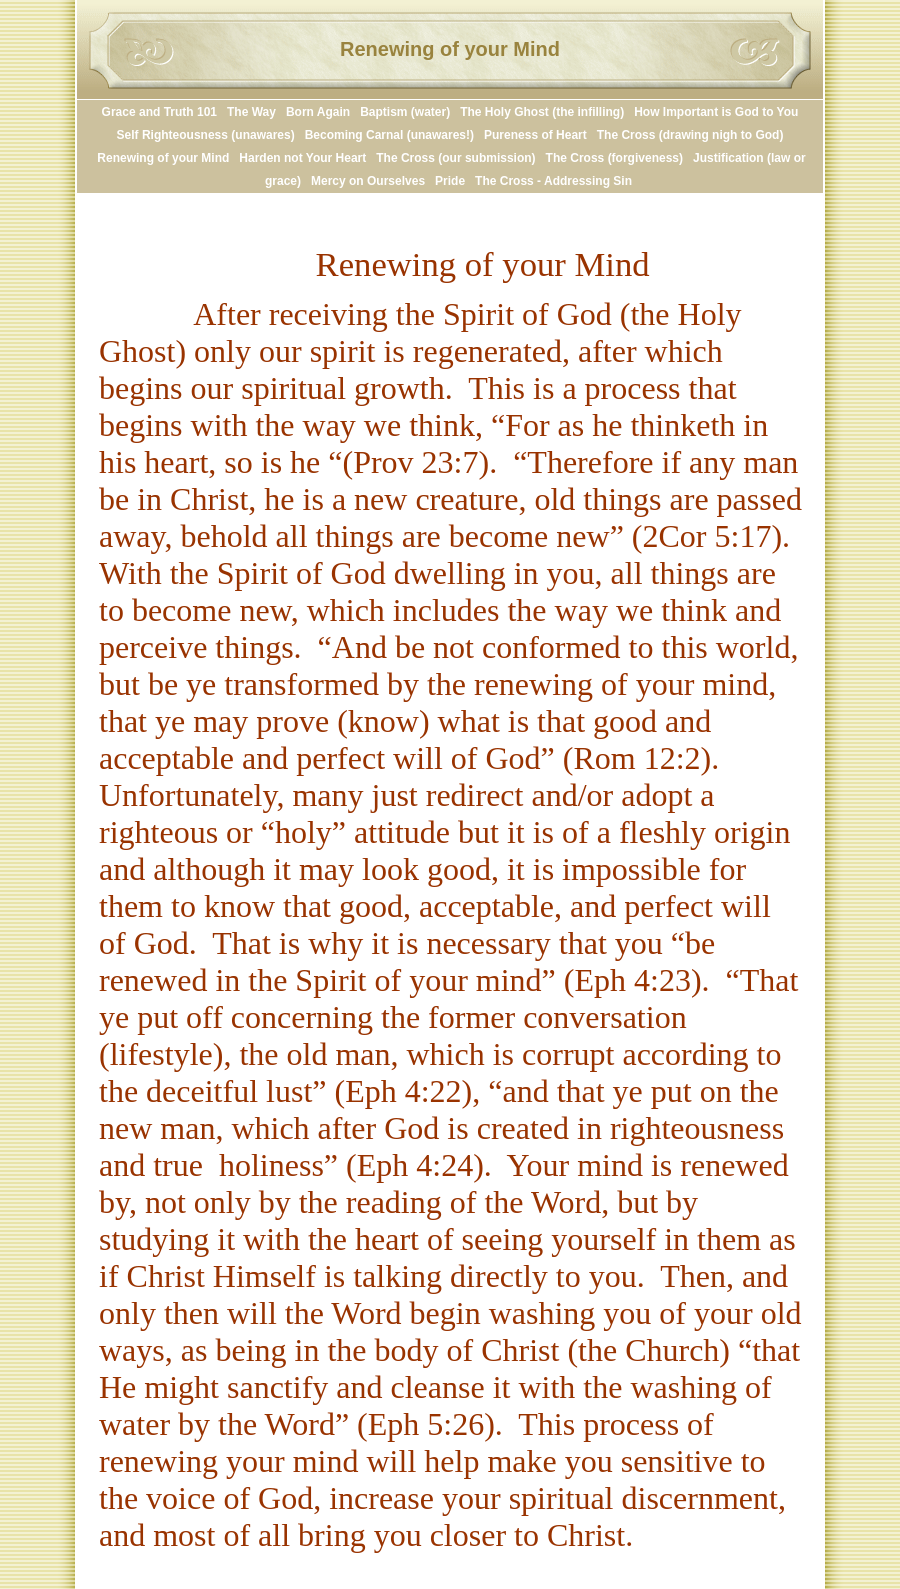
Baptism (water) (405, 112)
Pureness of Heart (535, 135)
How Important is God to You (716, 112)
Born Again (318, 112)
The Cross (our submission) (455, 158)
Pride (450, 181)
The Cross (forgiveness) (614, 158)
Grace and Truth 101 (159, 112)
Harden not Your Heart (302, 158)
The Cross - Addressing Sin (553, 181)
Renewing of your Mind (163, 158)
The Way (251, 112)
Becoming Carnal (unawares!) (389, 135)
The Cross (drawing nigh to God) (690, 135)
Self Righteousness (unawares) (206, 135)
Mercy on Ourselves (368, 181)
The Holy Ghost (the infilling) (542, 112)
